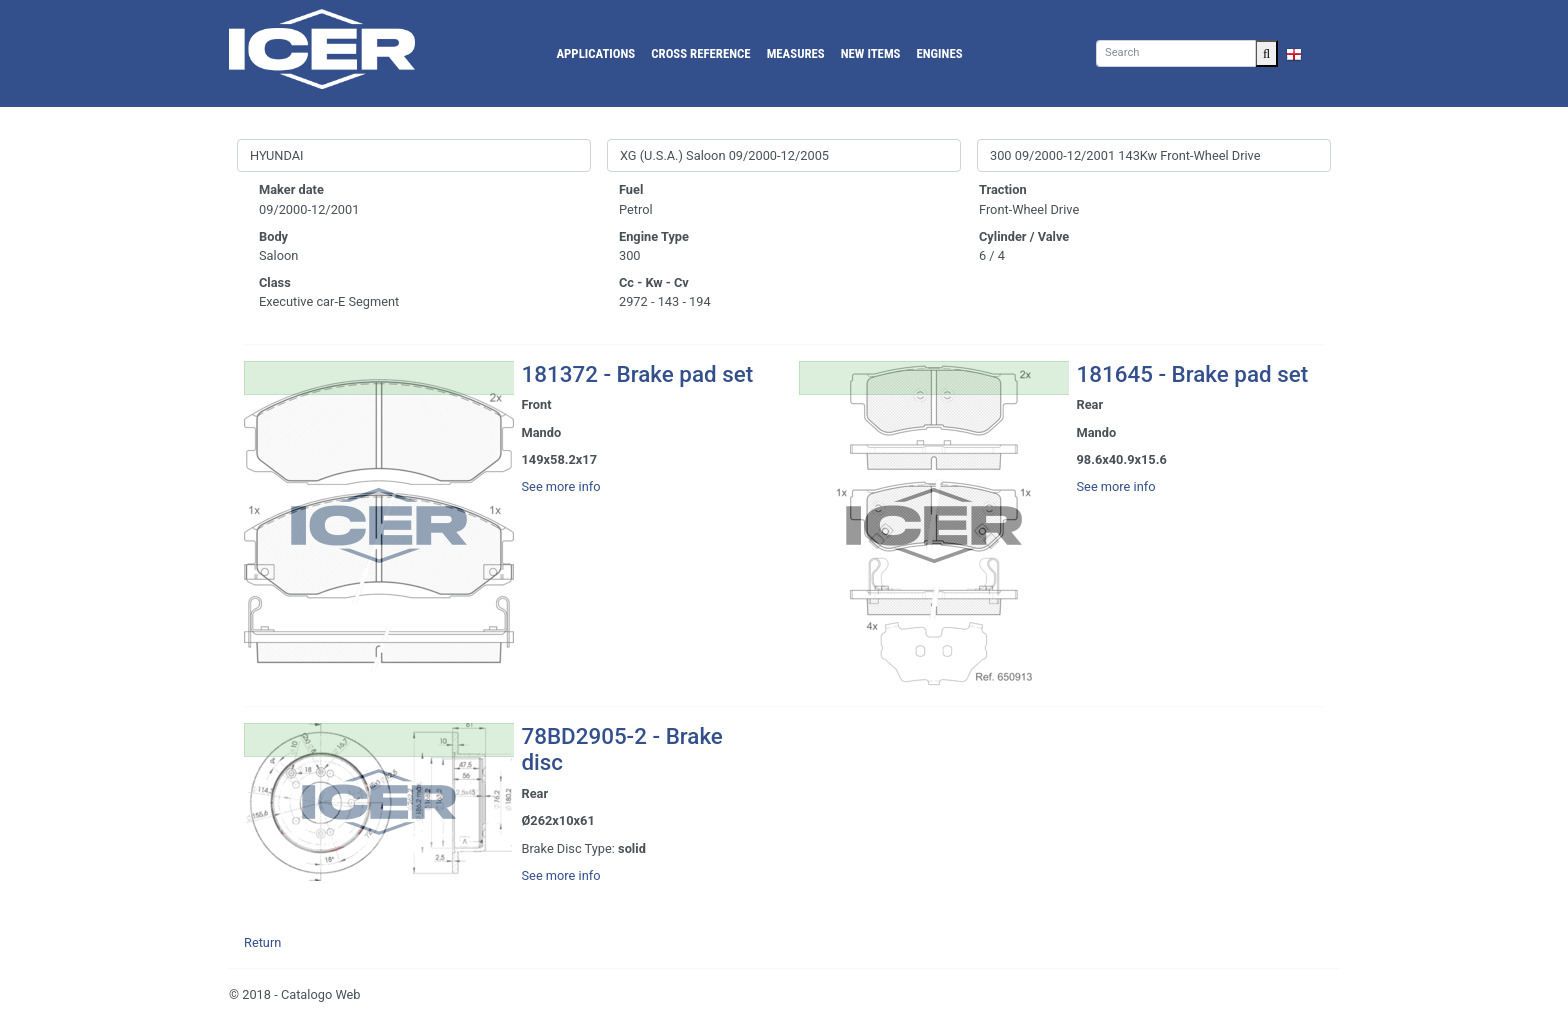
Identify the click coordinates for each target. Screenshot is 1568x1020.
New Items (871, 53)
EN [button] (1304, 53)
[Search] (1176, 53)
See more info (561, 486)
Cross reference (700, 53)
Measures (796, 53)
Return (262, 942)
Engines (940, 53)
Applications (595, 53)
